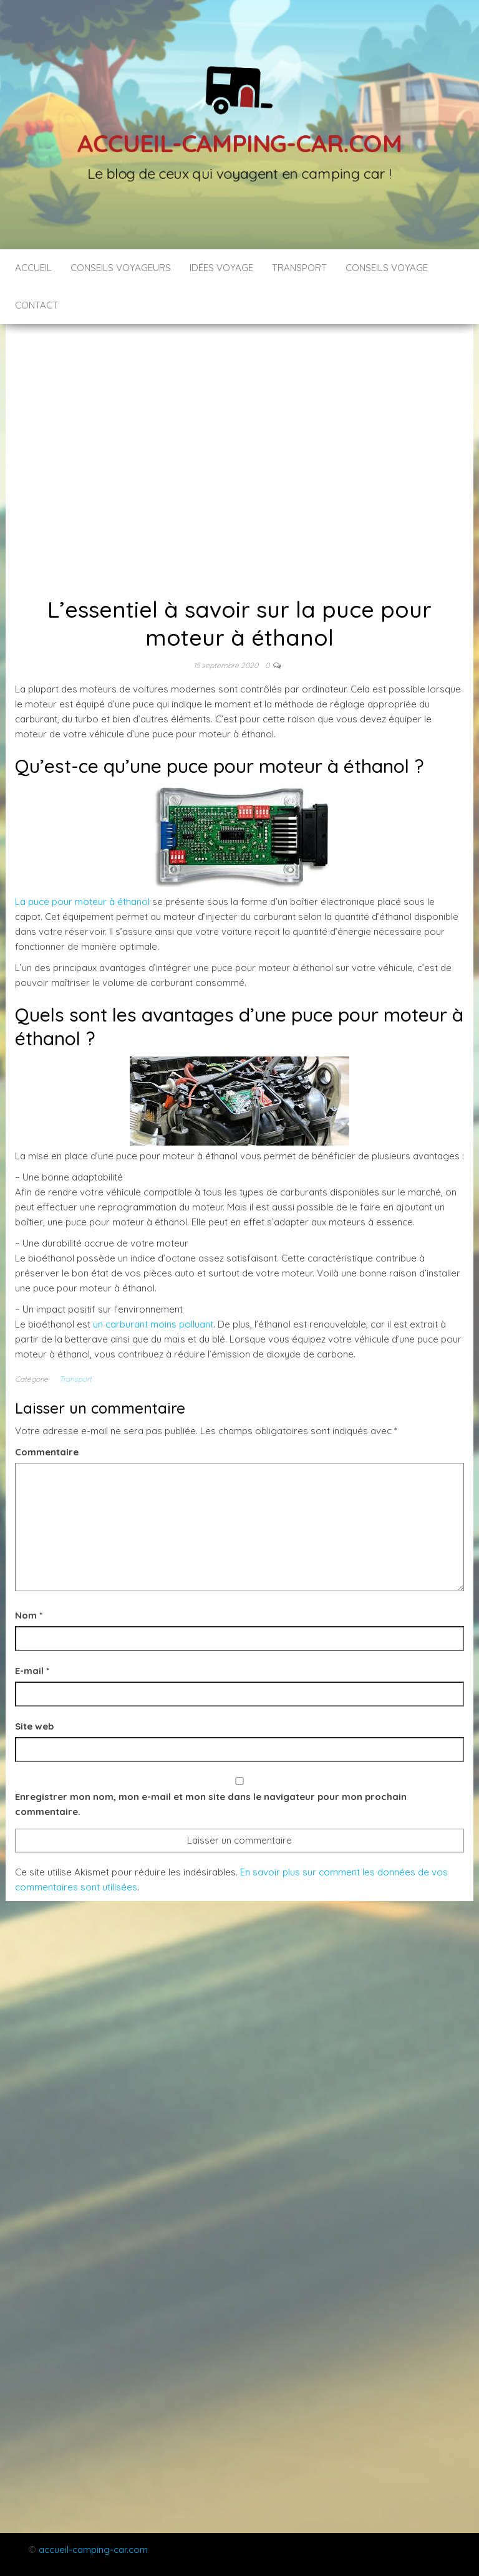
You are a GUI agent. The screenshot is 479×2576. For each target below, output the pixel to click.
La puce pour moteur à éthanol (82, 901)
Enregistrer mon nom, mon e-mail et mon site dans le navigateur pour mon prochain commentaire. (211, 1804)
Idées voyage (221, 268)
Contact (36, 305)
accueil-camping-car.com (93, 2549)
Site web (34, 1726)
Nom (28, 1615)
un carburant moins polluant (153, 1324)
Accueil (33, 268)
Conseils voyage (387, 268)
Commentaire (47, 1452)
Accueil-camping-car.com (239, 143)
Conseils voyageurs (120, 268)
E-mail (32, 1671)
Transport (299, 268)
